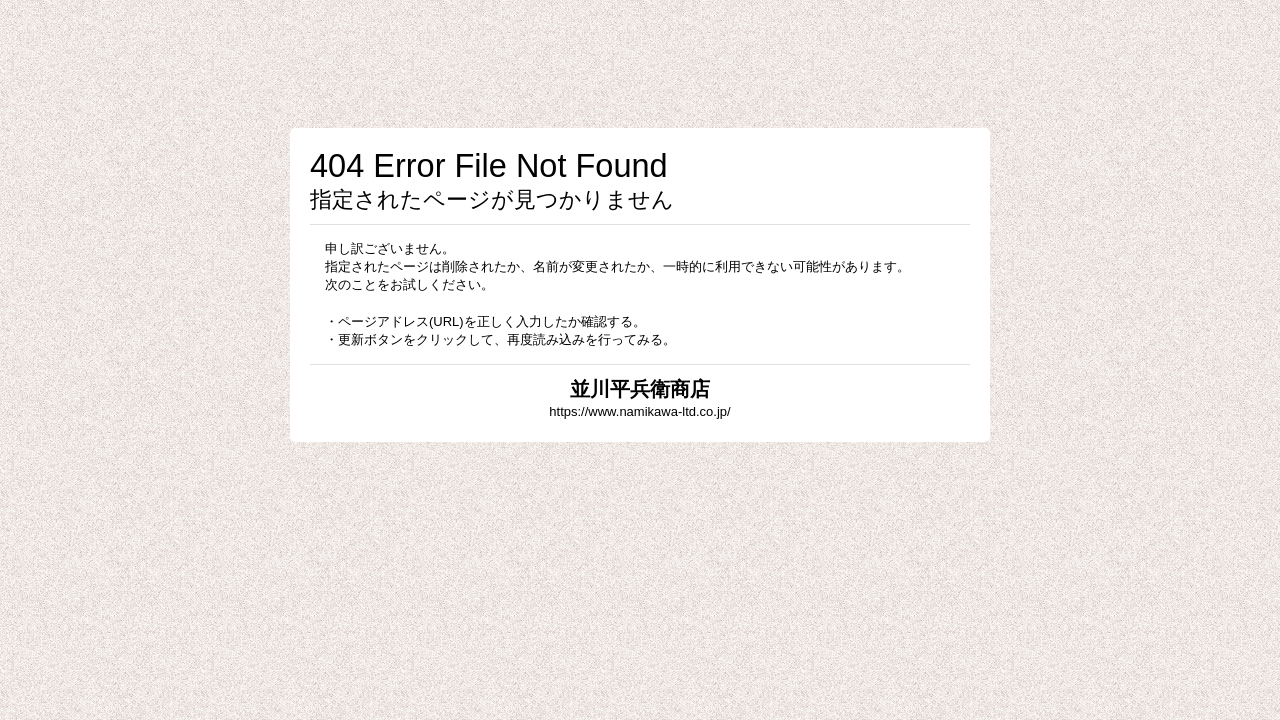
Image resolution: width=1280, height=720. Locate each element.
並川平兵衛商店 (640, 389)
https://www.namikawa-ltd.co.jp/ (639, 411)
